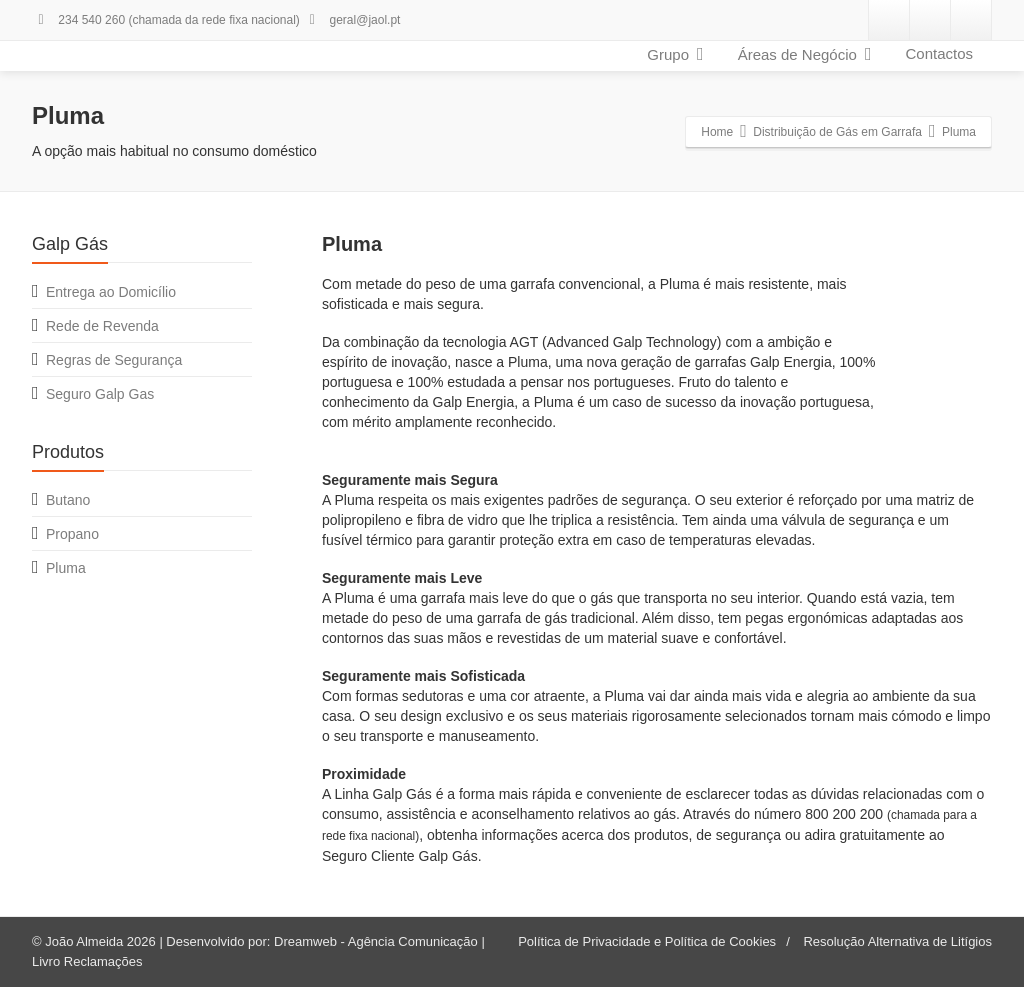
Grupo (675, 54)
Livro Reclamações (87, 961)
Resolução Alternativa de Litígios (897, 941)
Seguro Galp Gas (100, 394)
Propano (72, 534)
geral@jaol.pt (351, 20)
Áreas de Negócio (805, 54)
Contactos (939, 53)
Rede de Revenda (102, 326)
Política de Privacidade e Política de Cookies (647, 941)
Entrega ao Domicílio (111, 292)
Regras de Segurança (114, 360)
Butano (68, 500)
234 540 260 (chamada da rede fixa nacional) (166, 20)
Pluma (66, 568)
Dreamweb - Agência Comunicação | (379, 941)
